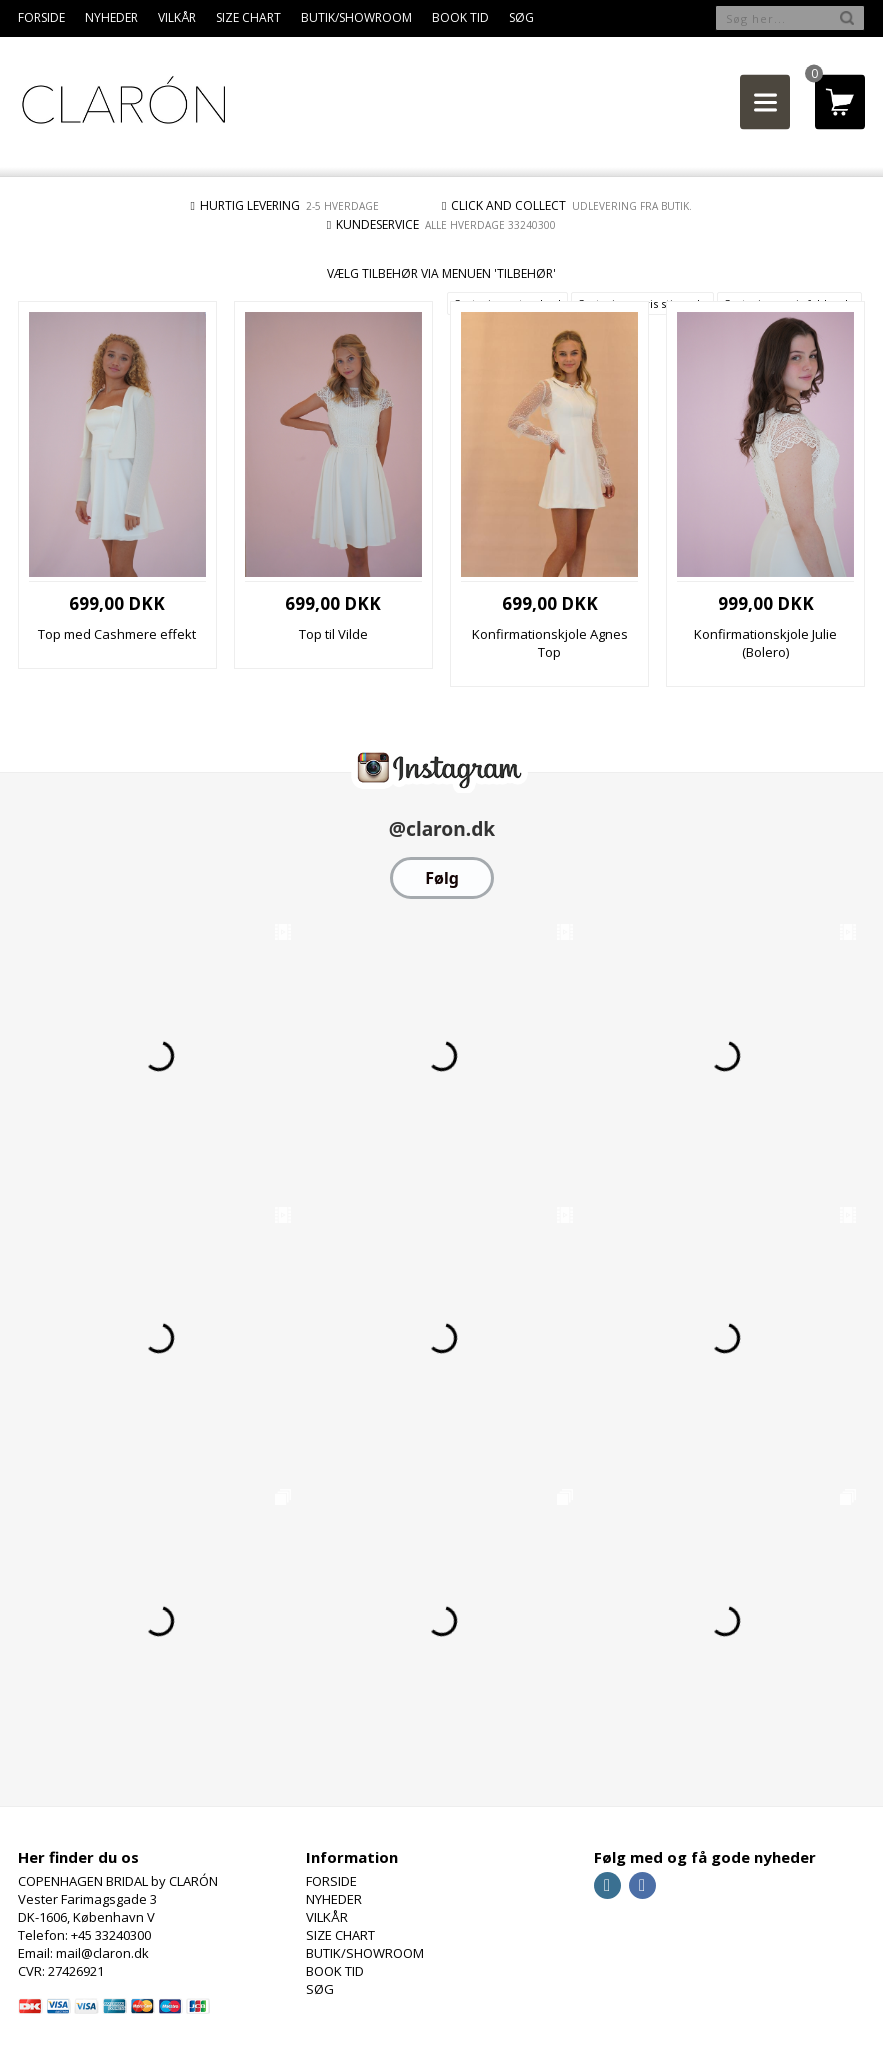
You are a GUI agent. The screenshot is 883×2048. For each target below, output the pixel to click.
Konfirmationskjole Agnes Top (550, 643)
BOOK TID (460, 17)
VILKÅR (177, 17)
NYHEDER (111, 17)
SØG (521, 17)
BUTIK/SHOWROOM (356, 17)
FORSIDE (41, 17)
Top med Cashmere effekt (117, 634)
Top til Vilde (333, 634)
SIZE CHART (248, 17)
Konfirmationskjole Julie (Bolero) (765, 643)
